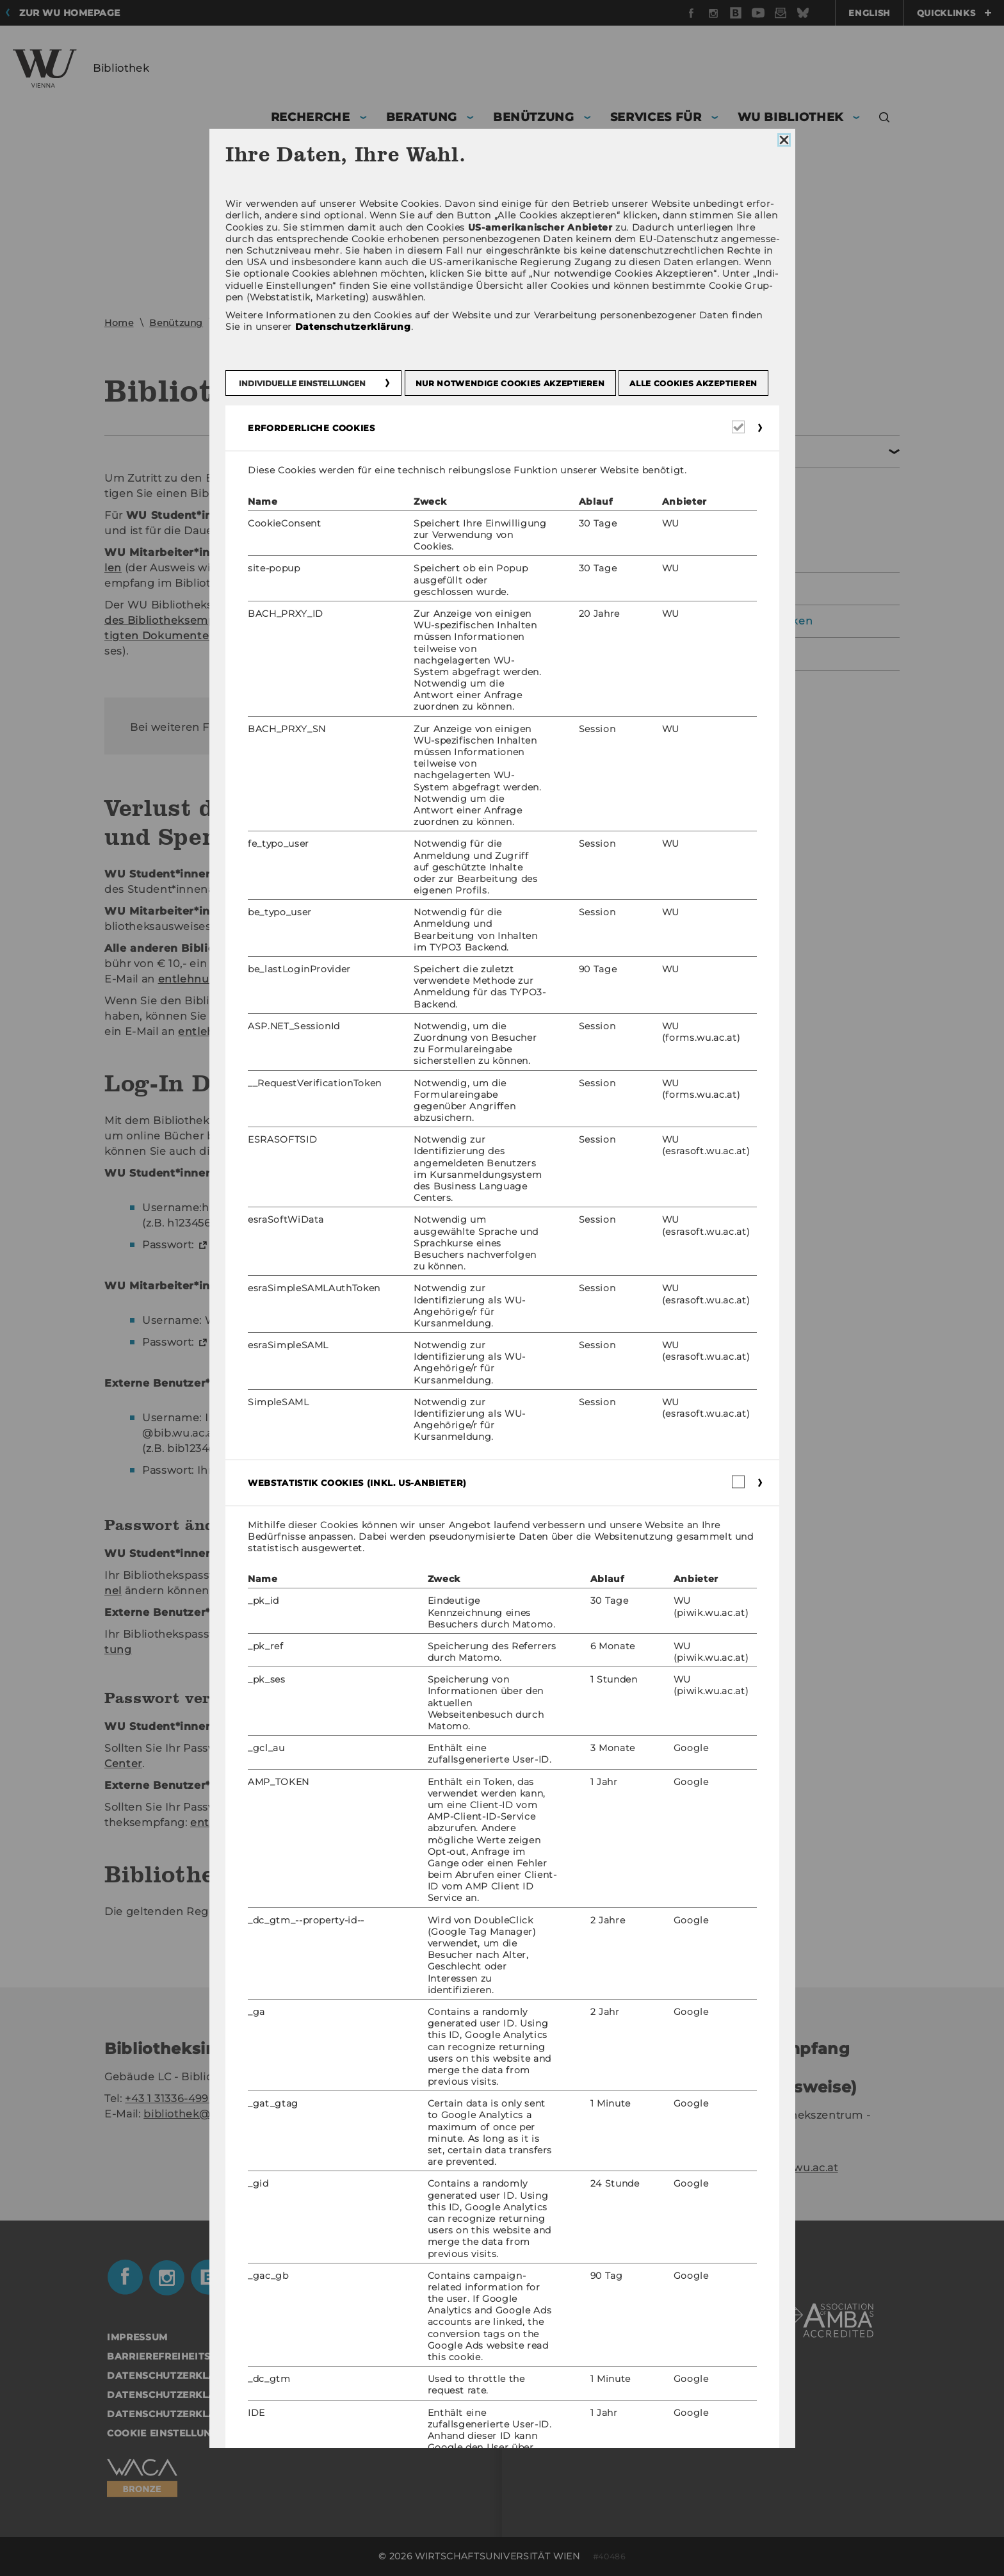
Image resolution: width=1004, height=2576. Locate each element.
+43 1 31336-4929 (743, 2152)
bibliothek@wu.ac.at (198, 2114)
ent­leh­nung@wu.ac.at (488, 926)
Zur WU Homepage (69, 13)
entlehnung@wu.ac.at (777, 2168)
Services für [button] (656, 117)
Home (119, 323)
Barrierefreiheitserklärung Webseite (217, 2356)
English (869, 13)
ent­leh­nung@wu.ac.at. (444, 727)
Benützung (176, 323)
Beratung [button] (421, 117)
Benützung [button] (533, 117)
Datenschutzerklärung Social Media (214, 2395)
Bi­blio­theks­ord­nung (497, 1911)
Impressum (137, 2337)
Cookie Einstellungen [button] (169, 2433)
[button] (885, 119)
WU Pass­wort (247, 1245)
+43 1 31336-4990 (170, 2098)
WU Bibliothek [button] (790, 117)
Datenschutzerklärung (709, 654)
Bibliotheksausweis (710, 491)
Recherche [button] (310, 117)
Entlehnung (247, 323)
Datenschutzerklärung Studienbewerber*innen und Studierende (298, 2414)
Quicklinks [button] (954, 13)
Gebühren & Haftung (714, 548)
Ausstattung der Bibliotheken (730, 621)
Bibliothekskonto (704, 520)
